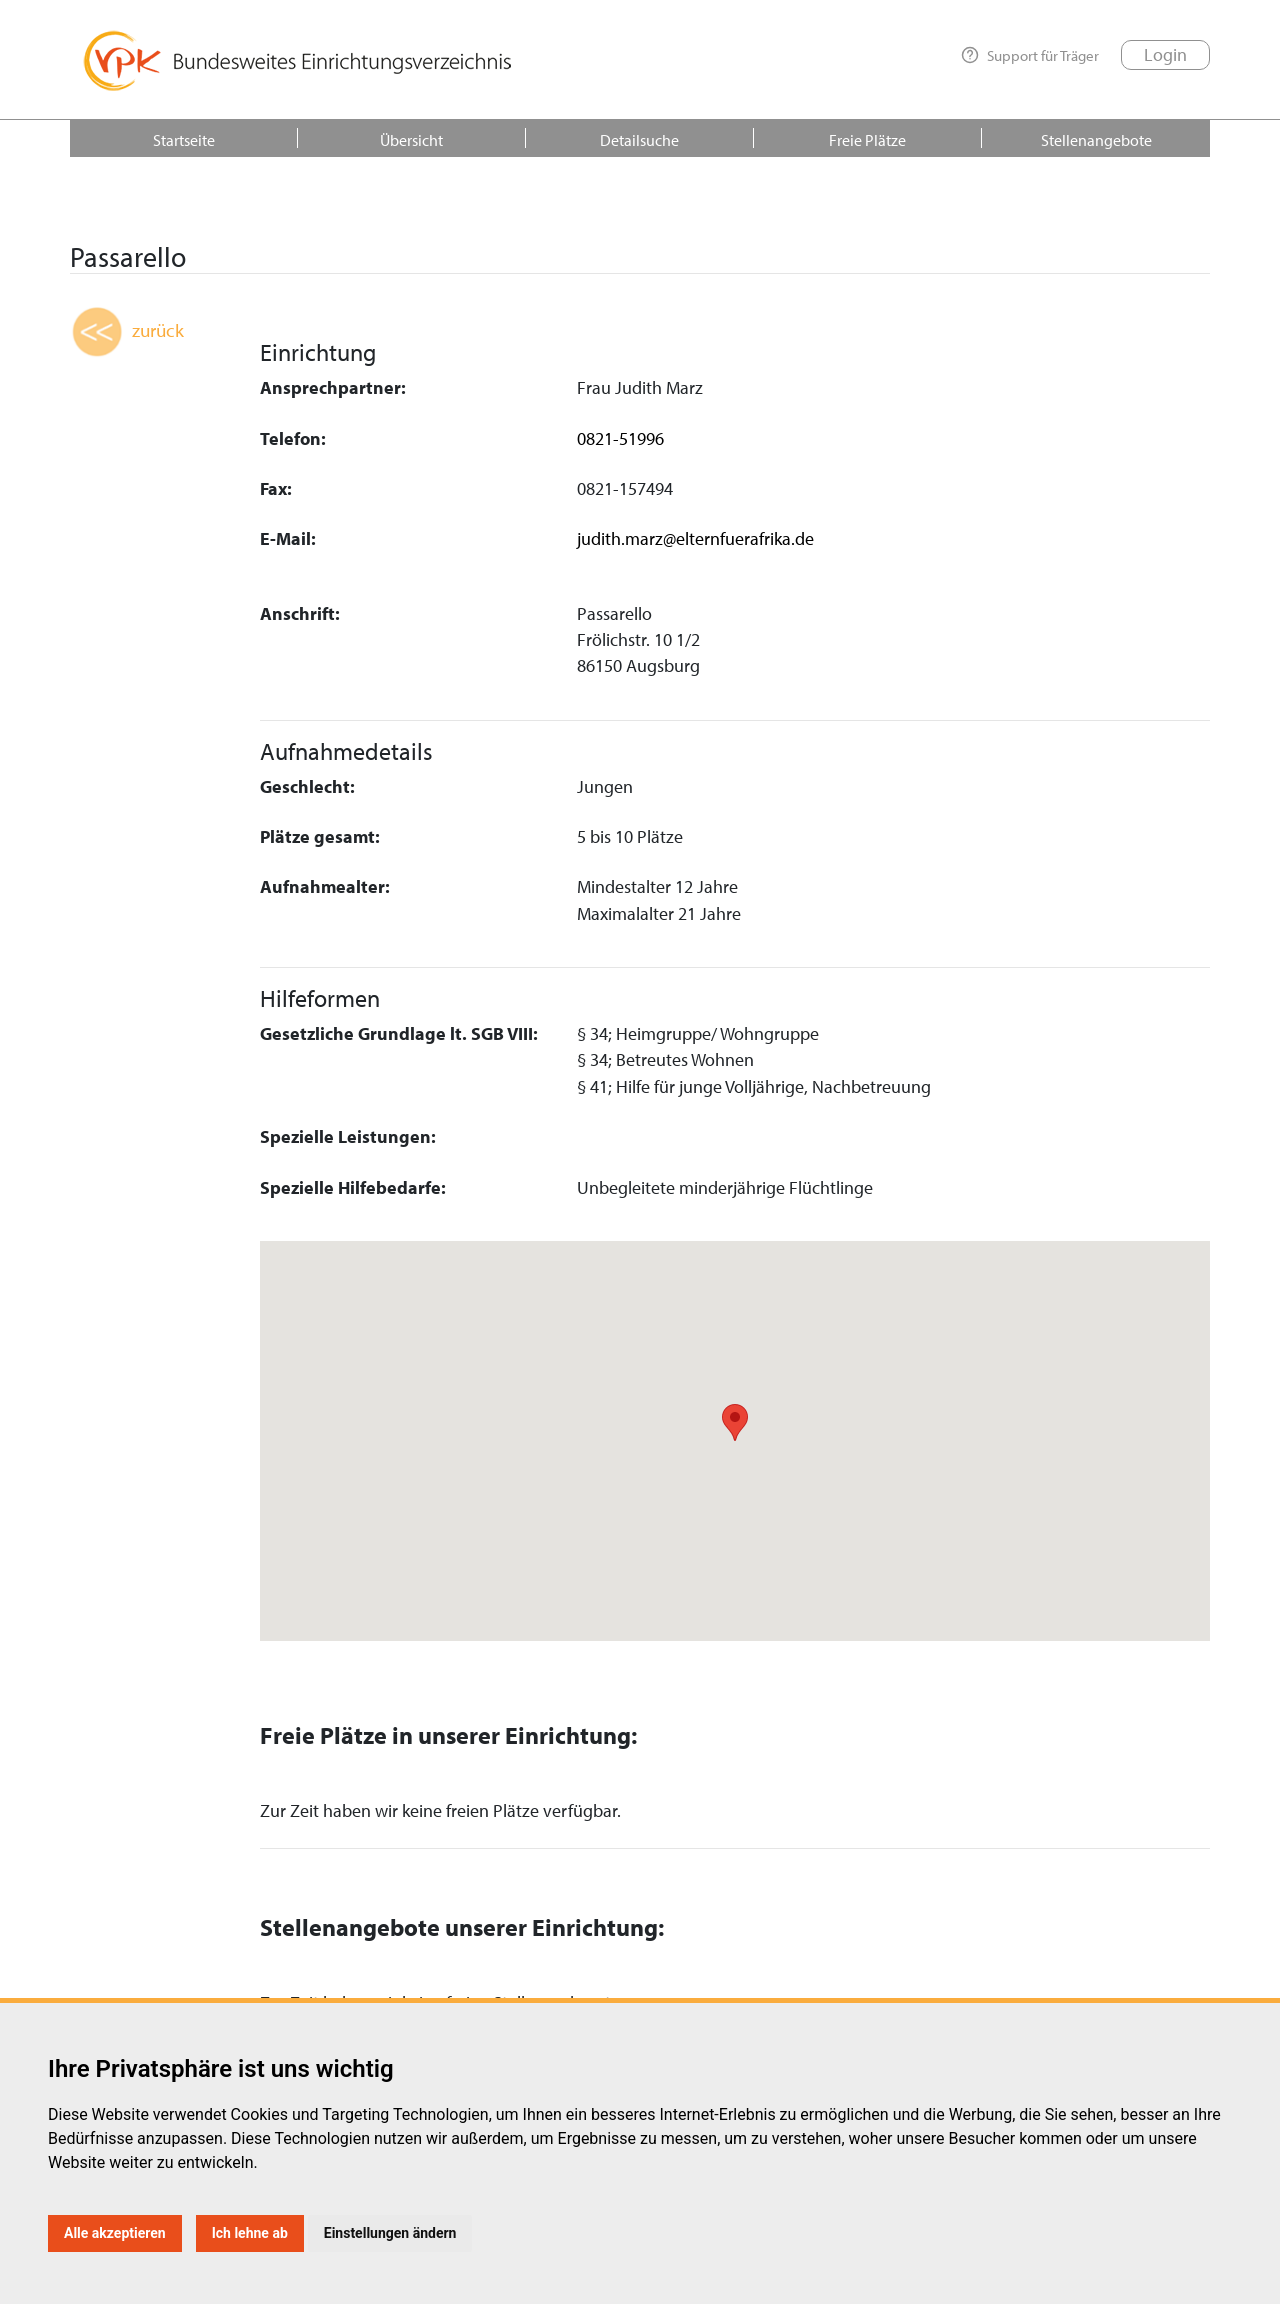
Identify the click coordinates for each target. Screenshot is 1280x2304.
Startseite (184, 140)
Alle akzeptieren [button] (115, 2233)
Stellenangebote (1096, 140)
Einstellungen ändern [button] (390, 2233)
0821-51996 (620, 438)
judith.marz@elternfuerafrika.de (695, 538)
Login (1165, 54)
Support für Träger (1030, 55)
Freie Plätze (867, 140)
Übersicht (411, 140)
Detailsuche (639, 140)
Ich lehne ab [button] (250, 2233)
